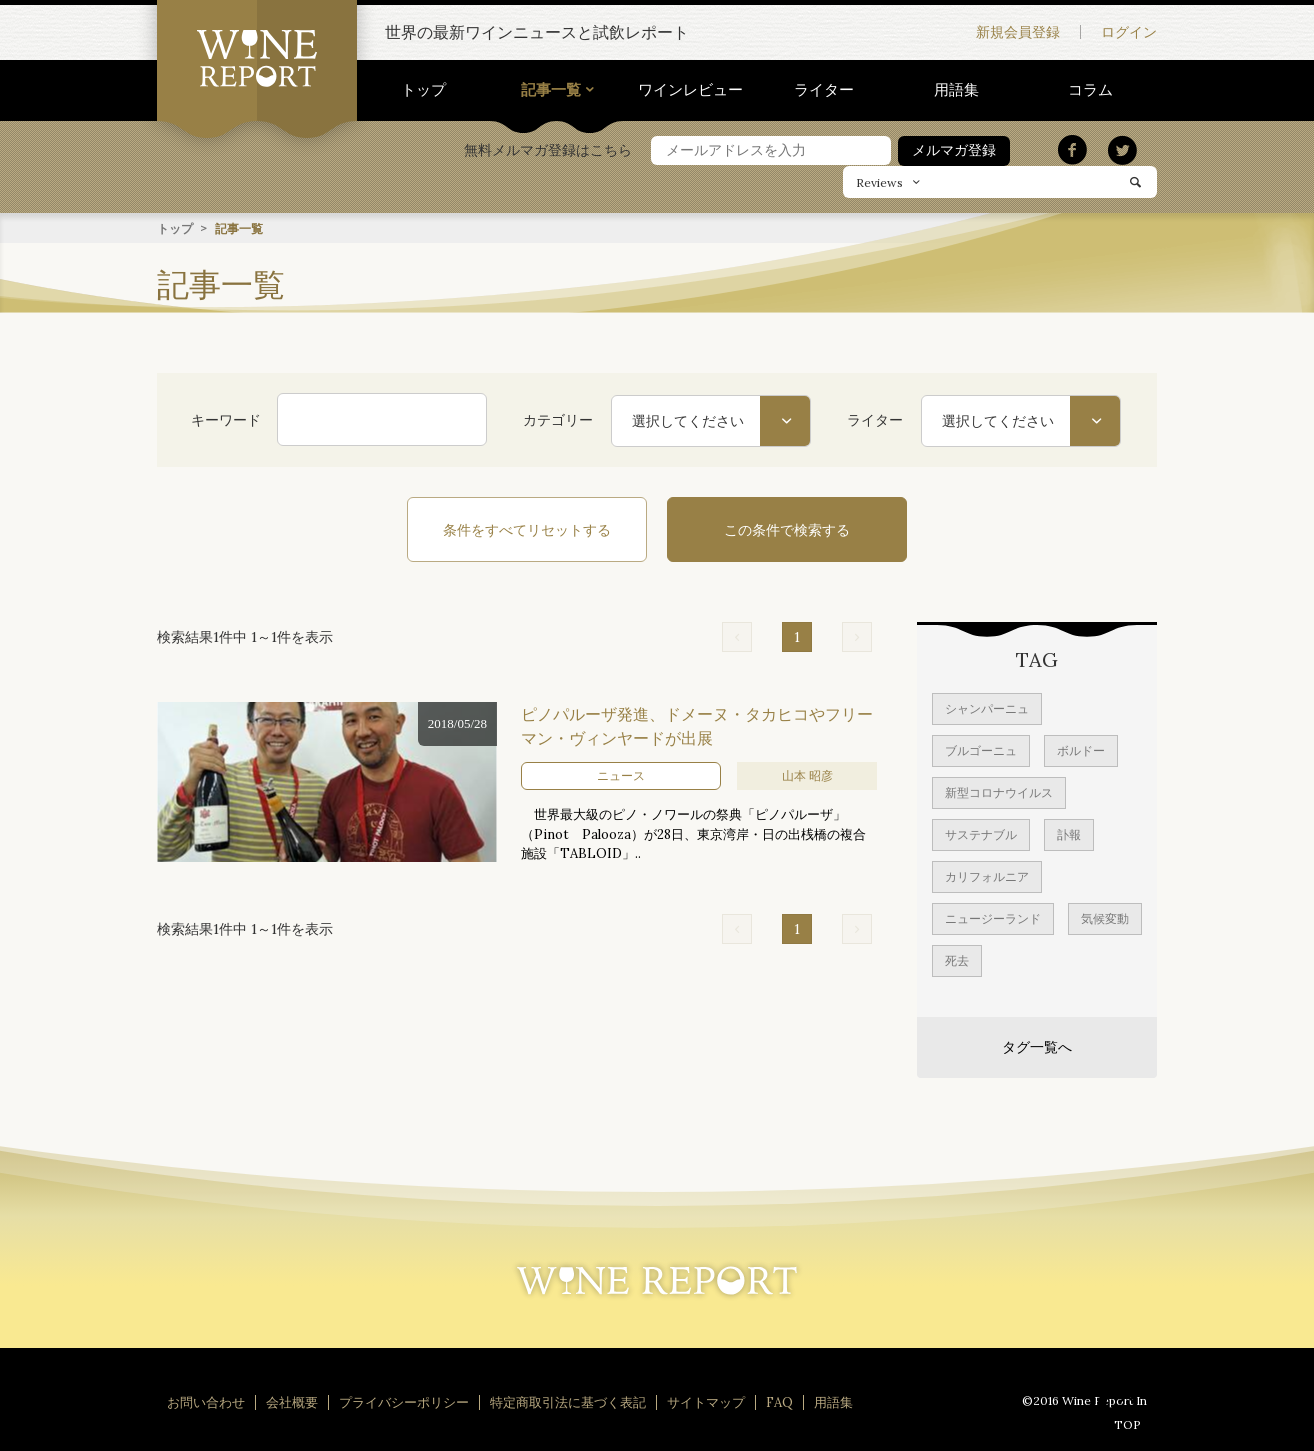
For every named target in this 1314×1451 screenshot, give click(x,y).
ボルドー (1081, 749)
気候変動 (1105, 917)
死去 (957, 959)
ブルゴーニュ (981, 749)
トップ (423, 89)
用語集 (956, 89)
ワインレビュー (690, 89)
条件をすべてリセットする (527, 529)
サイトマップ (706, 1401)
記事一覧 (551, 89)
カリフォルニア (987, 875)
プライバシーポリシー (404, 1401)
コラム (1090, 89)
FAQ (779, 1401)
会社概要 (292, 1401)
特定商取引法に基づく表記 (568, 1401)
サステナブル (981, 833)
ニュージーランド (993, 917)
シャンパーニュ (987, 707)
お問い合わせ (206, 1401)
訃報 (1069, 833)
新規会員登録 (1018, 32)
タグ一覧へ (1037, 1046)
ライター (824, 89)
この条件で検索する (787, 529)
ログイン (1129, 32)
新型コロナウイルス (999, 791)
